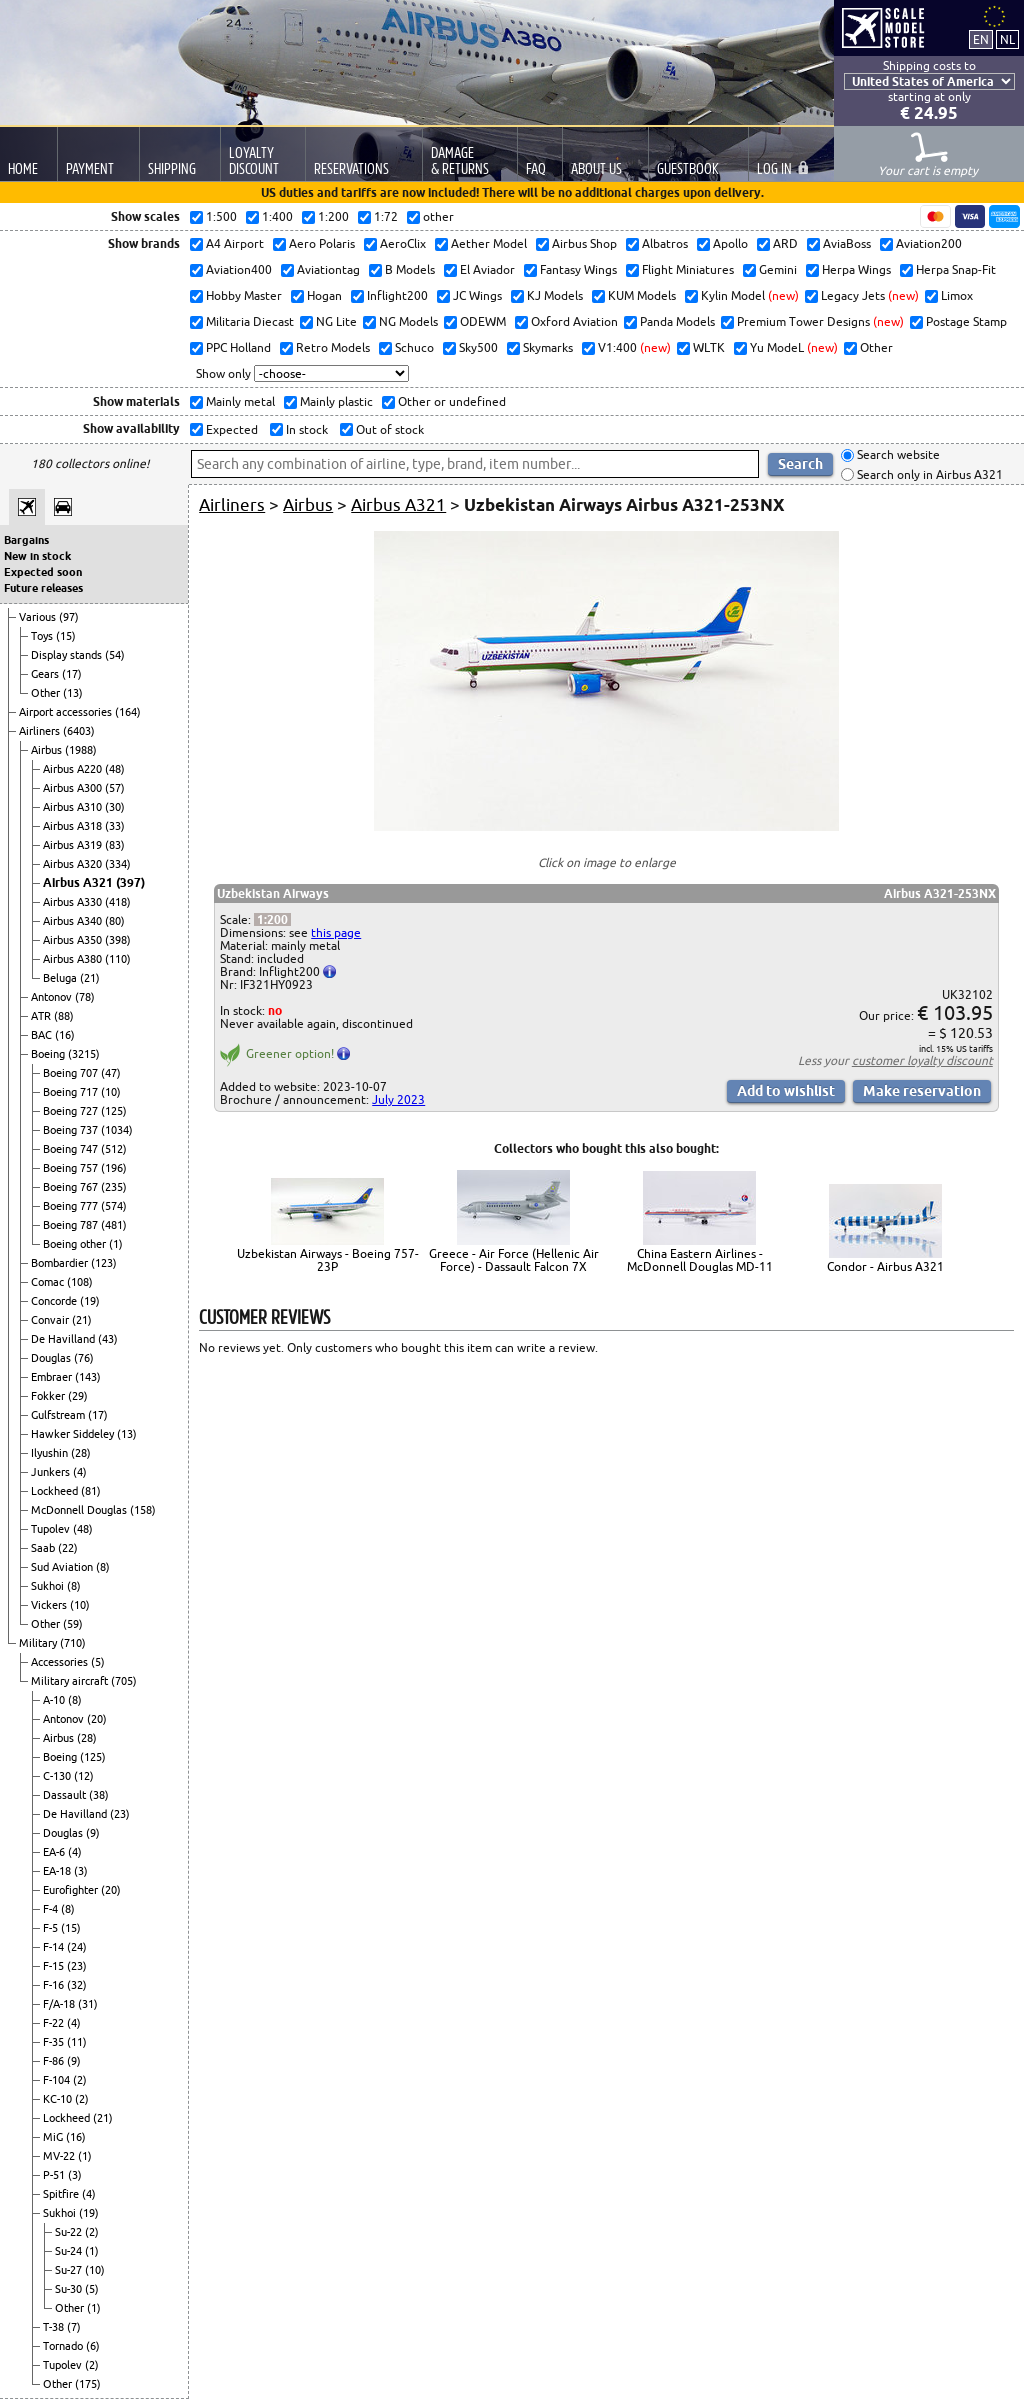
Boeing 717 (72, 1092)
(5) (98, 1662)
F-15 (55, 1966)
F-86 (55, 2061)
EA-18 (58, 1871)
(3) (81, 1871)
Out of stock (388, 429)
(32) (77, 1985)
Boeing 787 (72, 1225)
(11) (77, 2042)
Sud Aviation (63, 1567)
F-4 (52, 1909)
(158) (143, 1510)
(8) (103, 1567)
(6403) (79, 731)
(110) (118, 959)
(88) (64, 1016)
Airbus (48, 750)
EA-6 (55, 1852)
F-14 (55, 1947)
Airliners (41, 731)
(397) (130, 882)
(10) (111, 1092)
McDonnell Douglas (80, 1510)
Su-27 (70, 2270)
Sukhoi (49, 1586)
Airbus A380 (74, 959)
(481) (114, 1225)
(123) (104, 1263)
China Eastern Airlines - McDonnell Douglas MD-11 (700, 1260)
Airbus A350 (74, 940)
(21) (90, 978)
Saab (44, 1548)
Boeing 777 (72, 1206)
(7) (74, 2327)
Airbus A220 (74, 769)
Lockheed (56, 1491)
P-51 (55, 2175)
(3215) (84, 1054)
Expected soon (43, 572)
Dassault (66, 1795)
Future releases (43, 588)
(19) (90, 1301)
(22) (68, 1548)
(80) (115, 921)
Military (39, 1643)
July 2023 (398, 1099)
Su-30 (70, 2289)
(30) (115, 807)
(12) (84, 1776)
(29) (78, 1396)
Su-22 (70, 2232)
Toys (43, 636)
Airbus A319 (74, 845)
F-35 (55, 2042)
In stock (305, 429)
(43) (108, 1339)
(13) (73, 693)
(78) (85, 997)
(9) (93, 1833)
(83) (115, 845)
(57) (115, 788)
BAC (43, 1035)
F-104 (58, 2080)
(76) (84, 1358)
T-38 (55, 2327)
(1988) (81, 750)
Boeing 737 (72, 1130)
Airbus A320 (74, 864)
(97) (69, 617)
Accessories (61, 1662)
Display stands (68, 655)
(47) (111, 1073)
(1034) (117, 1130)
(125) (114, 1111)
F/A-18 (60, 2004)
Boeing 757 (72, 1168)
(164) (128, 712)
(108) (80, 1282)
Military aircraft (71, 1681)
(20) (97, 1719)
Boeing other (76, 1244)
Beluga (61, 978)
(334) (118, 864)
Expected (230, 429)
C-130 (58, 1776)
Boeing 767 (72, 1187)
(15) (66, 636)
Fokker (49, 1396)
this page (336, 932)
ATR (42, 1016)
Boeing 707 (72, 1073)
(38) (99, 1795)
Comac (49, 1282)
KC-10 (59, 2099)
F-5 (52, 1928)
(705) (124, 1681)
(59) (73, 1624)
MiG (54, 2137)
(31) (88, 2004)
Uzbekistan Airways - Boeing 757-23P (328, 1260)
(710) (73, 1643)
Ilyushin (51, 1453)
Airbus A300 (74, 788)
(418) (118, 902)
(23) (120, 1814)
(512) (114, 1149)
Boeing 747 (72, 1149)
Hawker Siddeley (74, 1434)
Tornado (64, 2346)
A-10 (55, 1700)
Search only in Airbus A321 (928, 474)
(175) (88, 2384)
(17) (72, 674)
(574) (114, 1206)
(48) (115, 769)
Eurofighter (72, 1890)
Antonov (53, 997)
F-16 (55, 1985)
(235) (114, 1187)
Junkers (52, 1472)
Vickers (50, 1605)
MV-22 (60, 2156)
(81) (91, 1491)
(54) (115, 655)
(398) (118, 940)
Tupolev (52, 1529)
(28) (81, 1453)
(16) (65, 1035)
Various (39, 617)
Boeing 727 (72, 1111)
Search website (897, 455)
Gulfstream (59, 1415)
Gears (46, 674)
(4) (80, 1472)
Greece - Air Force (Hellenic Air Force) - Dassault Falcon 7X (514, 1260)
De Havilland (64, 1339)
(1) (116, 1244)
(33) (115, 826)
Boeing (49, 1054)
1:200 (272, 919)
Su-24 (70, 2251)
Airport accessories (67, 712)
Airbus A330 (74, 902)
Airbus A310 (74, 807)
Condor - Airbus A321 (885, 1266)
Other (47, 693)
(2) (80, 2080)
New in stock (37, 556)
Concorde (55, 1301)
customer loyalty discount (922, 1060)
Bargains (26, 540)
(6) (93, 2346)
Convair (51, 1320)
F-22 (55, 2023)
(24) (77, 1947)
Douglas (52, 1358)
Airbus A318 (74, 826)
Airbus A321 (79, 882)
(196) (114, 1168)
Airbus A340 (74, 921)
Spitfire (62, 2194)
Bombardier (61, 1263)
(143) (88, 1377)
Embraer (53, 1377)
